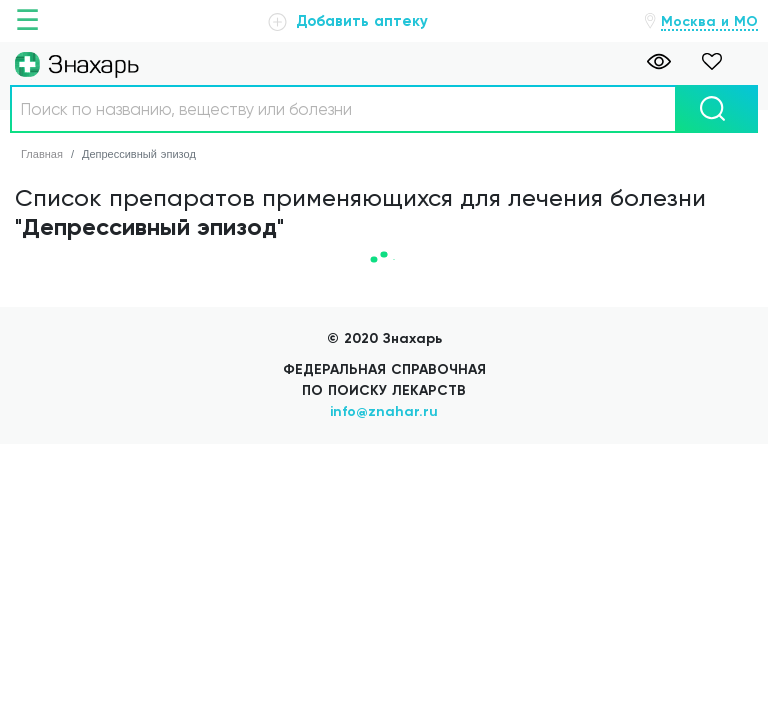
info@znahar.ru (384, 411)
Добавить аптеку (348, 21)
